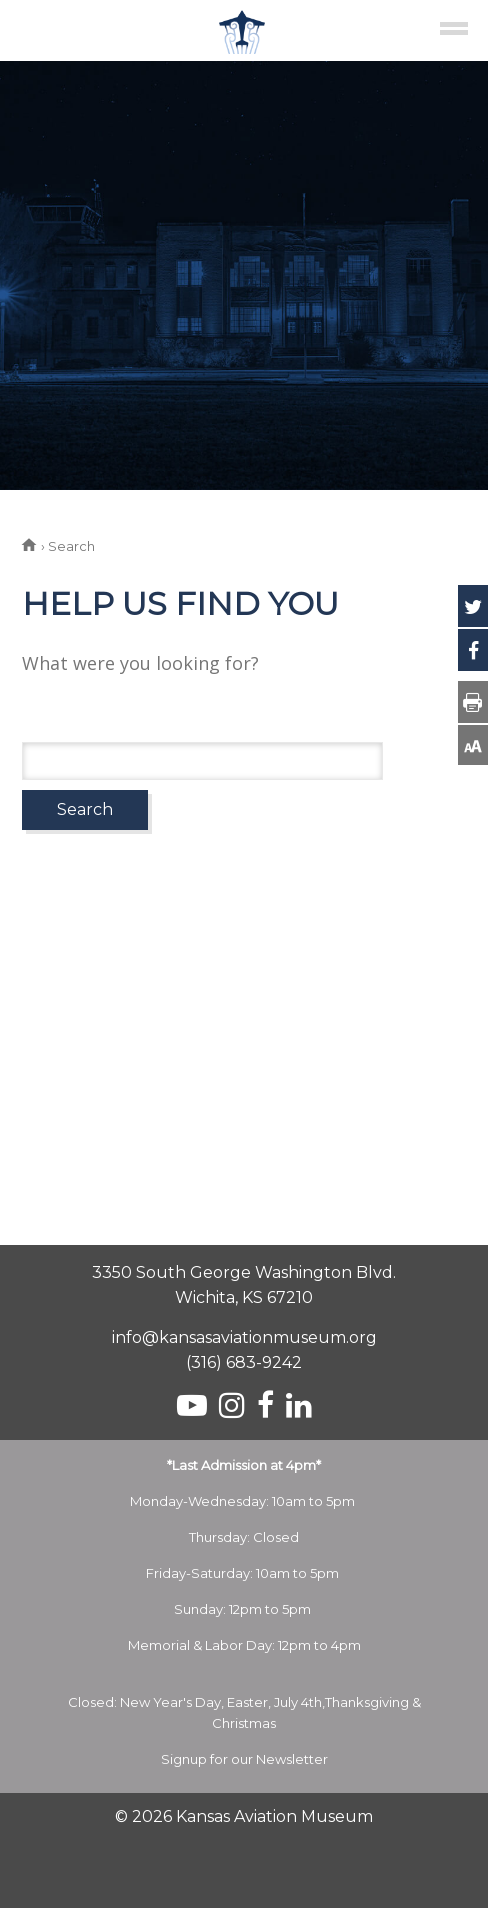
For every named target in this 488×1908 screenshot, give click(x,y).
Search (85, 809)
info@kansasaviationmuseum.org (244, 1337)
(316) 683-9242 (244, 1362)
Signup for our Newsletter (244, 1759)
